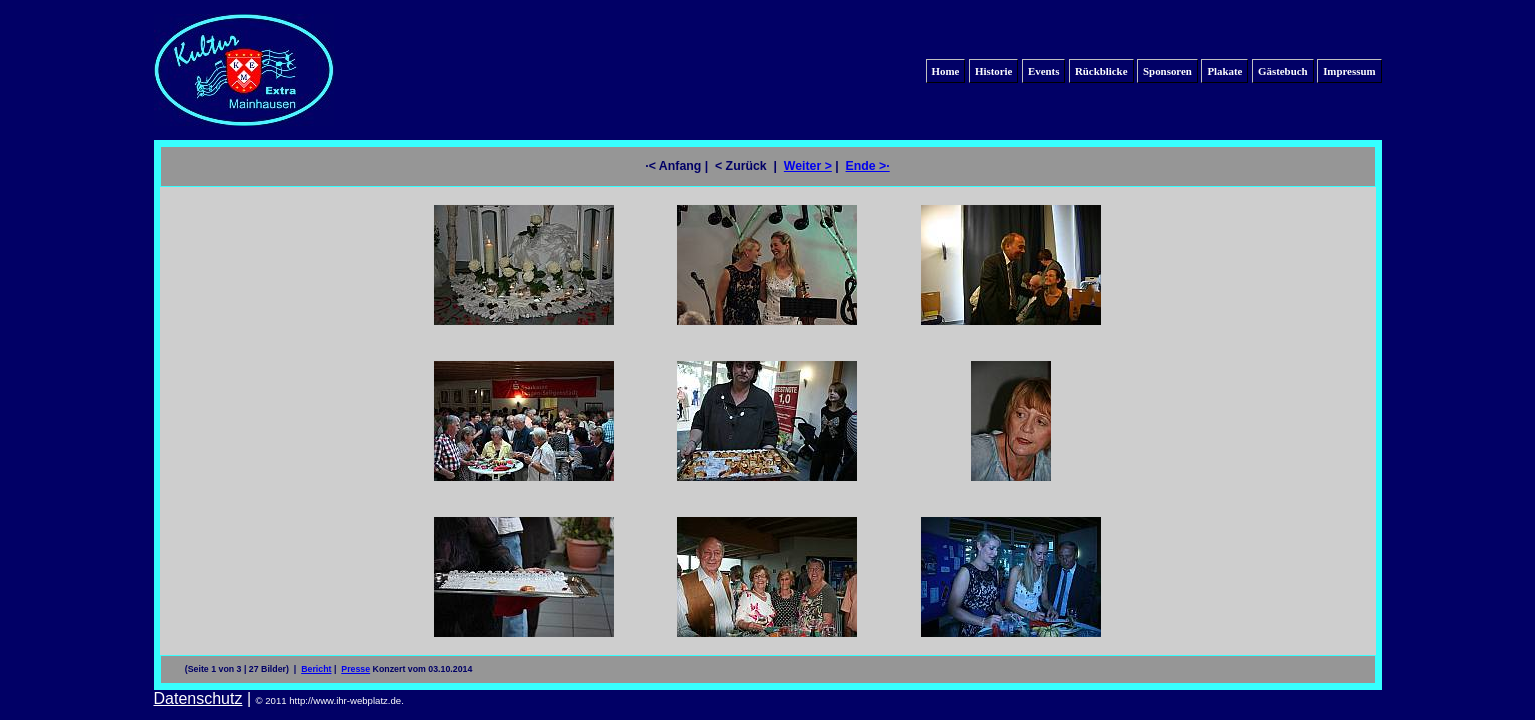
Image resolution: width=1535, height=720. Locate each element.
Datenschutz (198, 698)
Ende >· (868, 166)
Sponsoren (1167, 71)
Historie (993, 71)
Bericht (316, 669)
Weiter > (808, 166)
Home (946, 71)
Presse (355, 669)
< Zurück (742, 166)
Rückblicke (1101, 71)
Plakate (1224, 71)
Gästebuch (1283, 71)
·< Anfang (673, 166)
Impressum (1349, 71)
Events (1043, 71)
